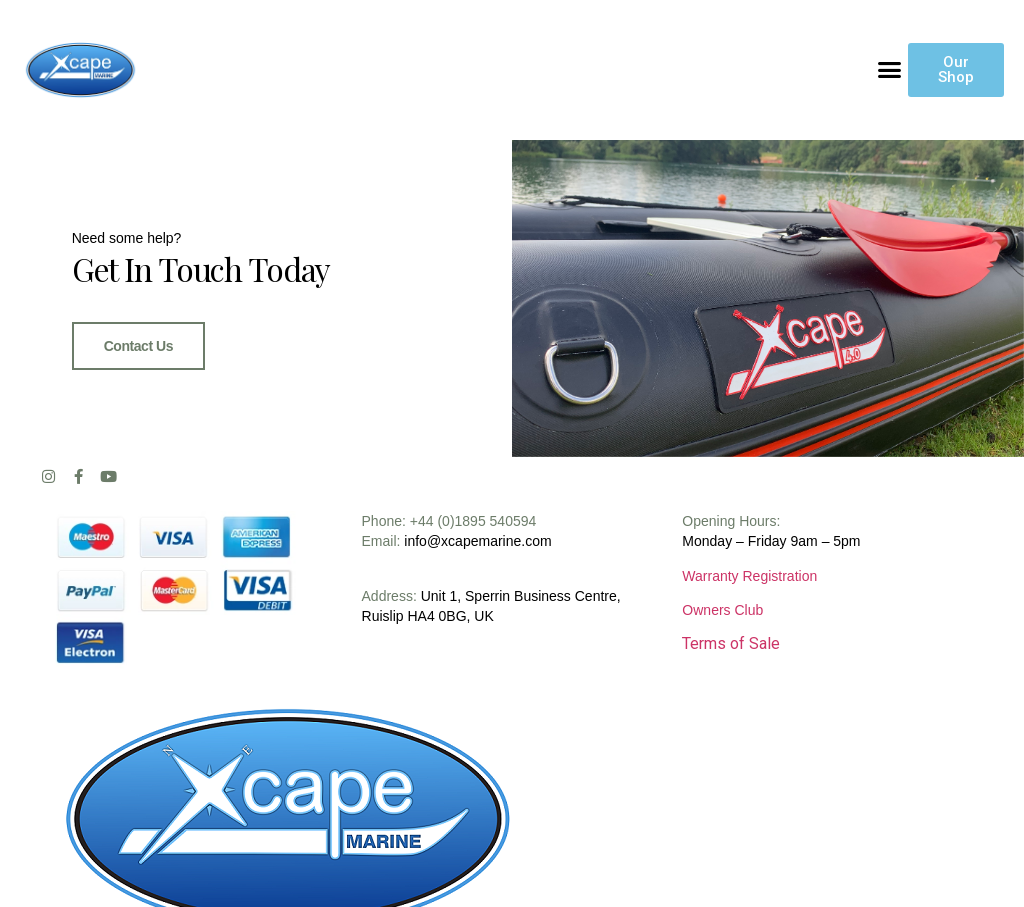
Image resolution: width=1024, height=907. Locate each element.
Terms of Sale (731, 643)
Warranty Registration (749, 576)
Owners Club (722, 610)
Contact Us (138, 346)
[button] (890, 70)
